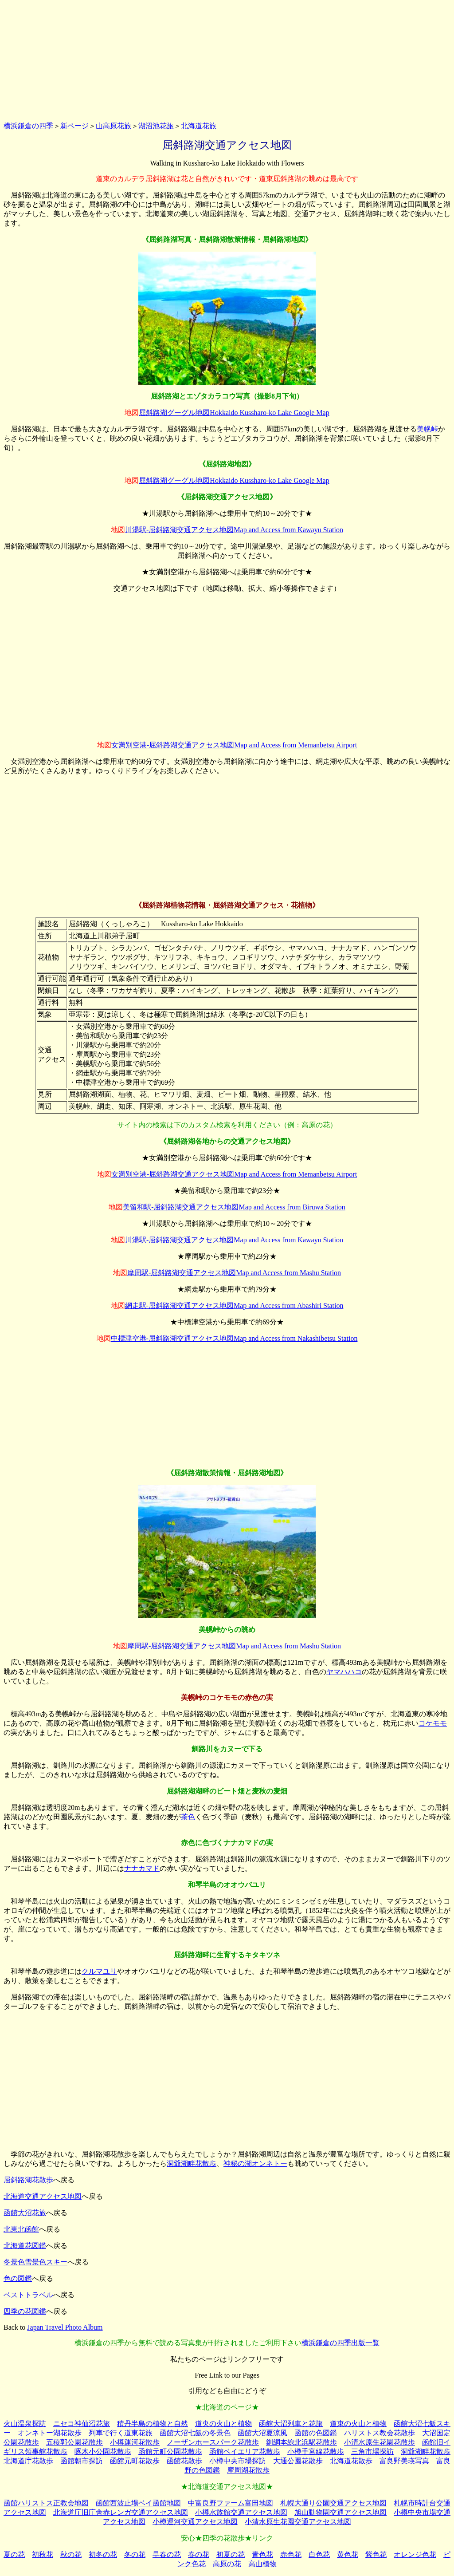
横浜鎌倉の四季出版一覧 (340, 2343)
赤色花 (290, 2554)
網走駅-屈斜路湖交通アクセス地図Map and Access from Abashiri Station (234, 1305)
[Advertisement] (227, 59)
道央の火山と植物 (223, 2423)
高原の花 (227, 2564)
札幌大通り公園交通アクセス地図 (333, 2503)
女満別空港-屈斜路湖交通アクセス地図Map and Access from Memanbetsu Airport (234, 745)
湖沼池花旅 (156, 126)
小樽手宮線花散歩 (315, 2451)
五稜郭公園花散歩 (74, 2442)
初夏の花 (230, 2554)
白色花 (319, 2554)
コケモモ (433, 1723)
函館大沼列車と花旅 (291, 2423)
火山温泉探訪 (25, 2423)
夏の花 (14, 2554)
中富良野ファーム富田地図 (230, 2503)
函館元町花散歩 (135, 2461)
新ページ (74, 126)
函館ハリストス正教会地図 (46, 2503)
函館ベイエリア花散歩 (244, 2451)
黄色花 (347, 2554)
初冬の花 (103, 2554)
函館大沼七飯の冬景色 (195, 2433)
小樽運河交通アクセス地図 (195, 2521)
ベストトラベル (28, 2295)
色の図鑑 (18, 2278)
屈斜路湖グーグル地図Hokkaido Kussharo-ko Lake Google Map (234, 412)
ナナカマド (142, 1868)
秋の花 (71, 2554)
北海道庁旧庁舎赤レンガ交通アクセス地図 (120, 2512)
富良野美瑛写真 (404, 2461)
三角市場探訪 (372, 2451)
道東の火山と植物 (358, 2423)
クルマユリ (99, 1971)
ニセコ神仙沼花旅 (81, 2423)
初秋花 (42, 2554)
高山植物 (262, 2564)
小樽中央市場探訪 (237, 2461)
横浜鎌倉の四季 (28, 126)
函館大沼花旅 (25, 2212)
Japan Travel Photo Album (64, 2327)
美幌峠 (427, 429)
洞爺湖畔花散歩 (191, 2163)
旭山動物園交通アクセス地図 (340, 2512)
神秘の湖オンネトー (255, 2163)
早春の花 (167, 2554)
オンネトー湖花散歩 (50, 2433)
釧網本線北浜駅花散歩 (301, 2442)
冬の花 (134, 2554)
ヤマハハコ (344, 1671)
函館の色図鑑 (315, 2433)
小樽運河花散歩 (135, 2442)
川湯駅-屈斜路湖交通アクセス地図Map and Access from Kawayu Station (234, 529)
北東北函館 (21, 2229)
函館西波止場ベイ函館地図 (138, 2503)
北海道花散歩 (351, 2461)
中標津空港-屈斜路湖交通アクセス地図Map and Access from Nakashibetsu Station (234, 1338)
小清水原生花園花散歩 (379, 2442)
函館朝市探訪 (81, 2461)
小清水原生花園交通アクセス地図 (298, 2521)
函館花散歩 (184, 2461)
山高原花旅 (113, 126)
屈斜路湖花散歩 (28, 2180)
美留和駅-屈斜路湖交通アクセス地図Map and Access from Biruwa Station (234, 1207)
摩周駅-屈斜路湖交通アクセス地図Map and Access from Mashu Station (234, 1272)
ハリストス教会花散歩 (379, 2433)
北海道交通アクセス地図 (43, 2196)
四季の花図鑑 (25, 2311)
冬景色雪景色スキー (35, 2262)
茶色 (188, 1817)
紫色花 (376, 2554)
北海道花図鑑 (25, 2245)
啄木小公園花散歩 (102, 2451)
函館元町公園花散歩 (170, 2451)
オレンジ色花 (415, 2554)
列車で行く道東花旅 (121, 2433)
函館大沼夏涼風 (262, 2433)
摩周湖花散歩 (248, 2470)
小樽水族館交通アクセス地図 (241, 2512)
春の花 (198, 2554)
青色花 (262, 2554)
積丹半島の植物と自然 (152, 2423)
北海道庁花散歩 (28, 2461)
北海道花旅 (198, 126)
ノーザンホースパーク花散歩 (213, 2442)
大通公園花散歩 (298, 2461)
